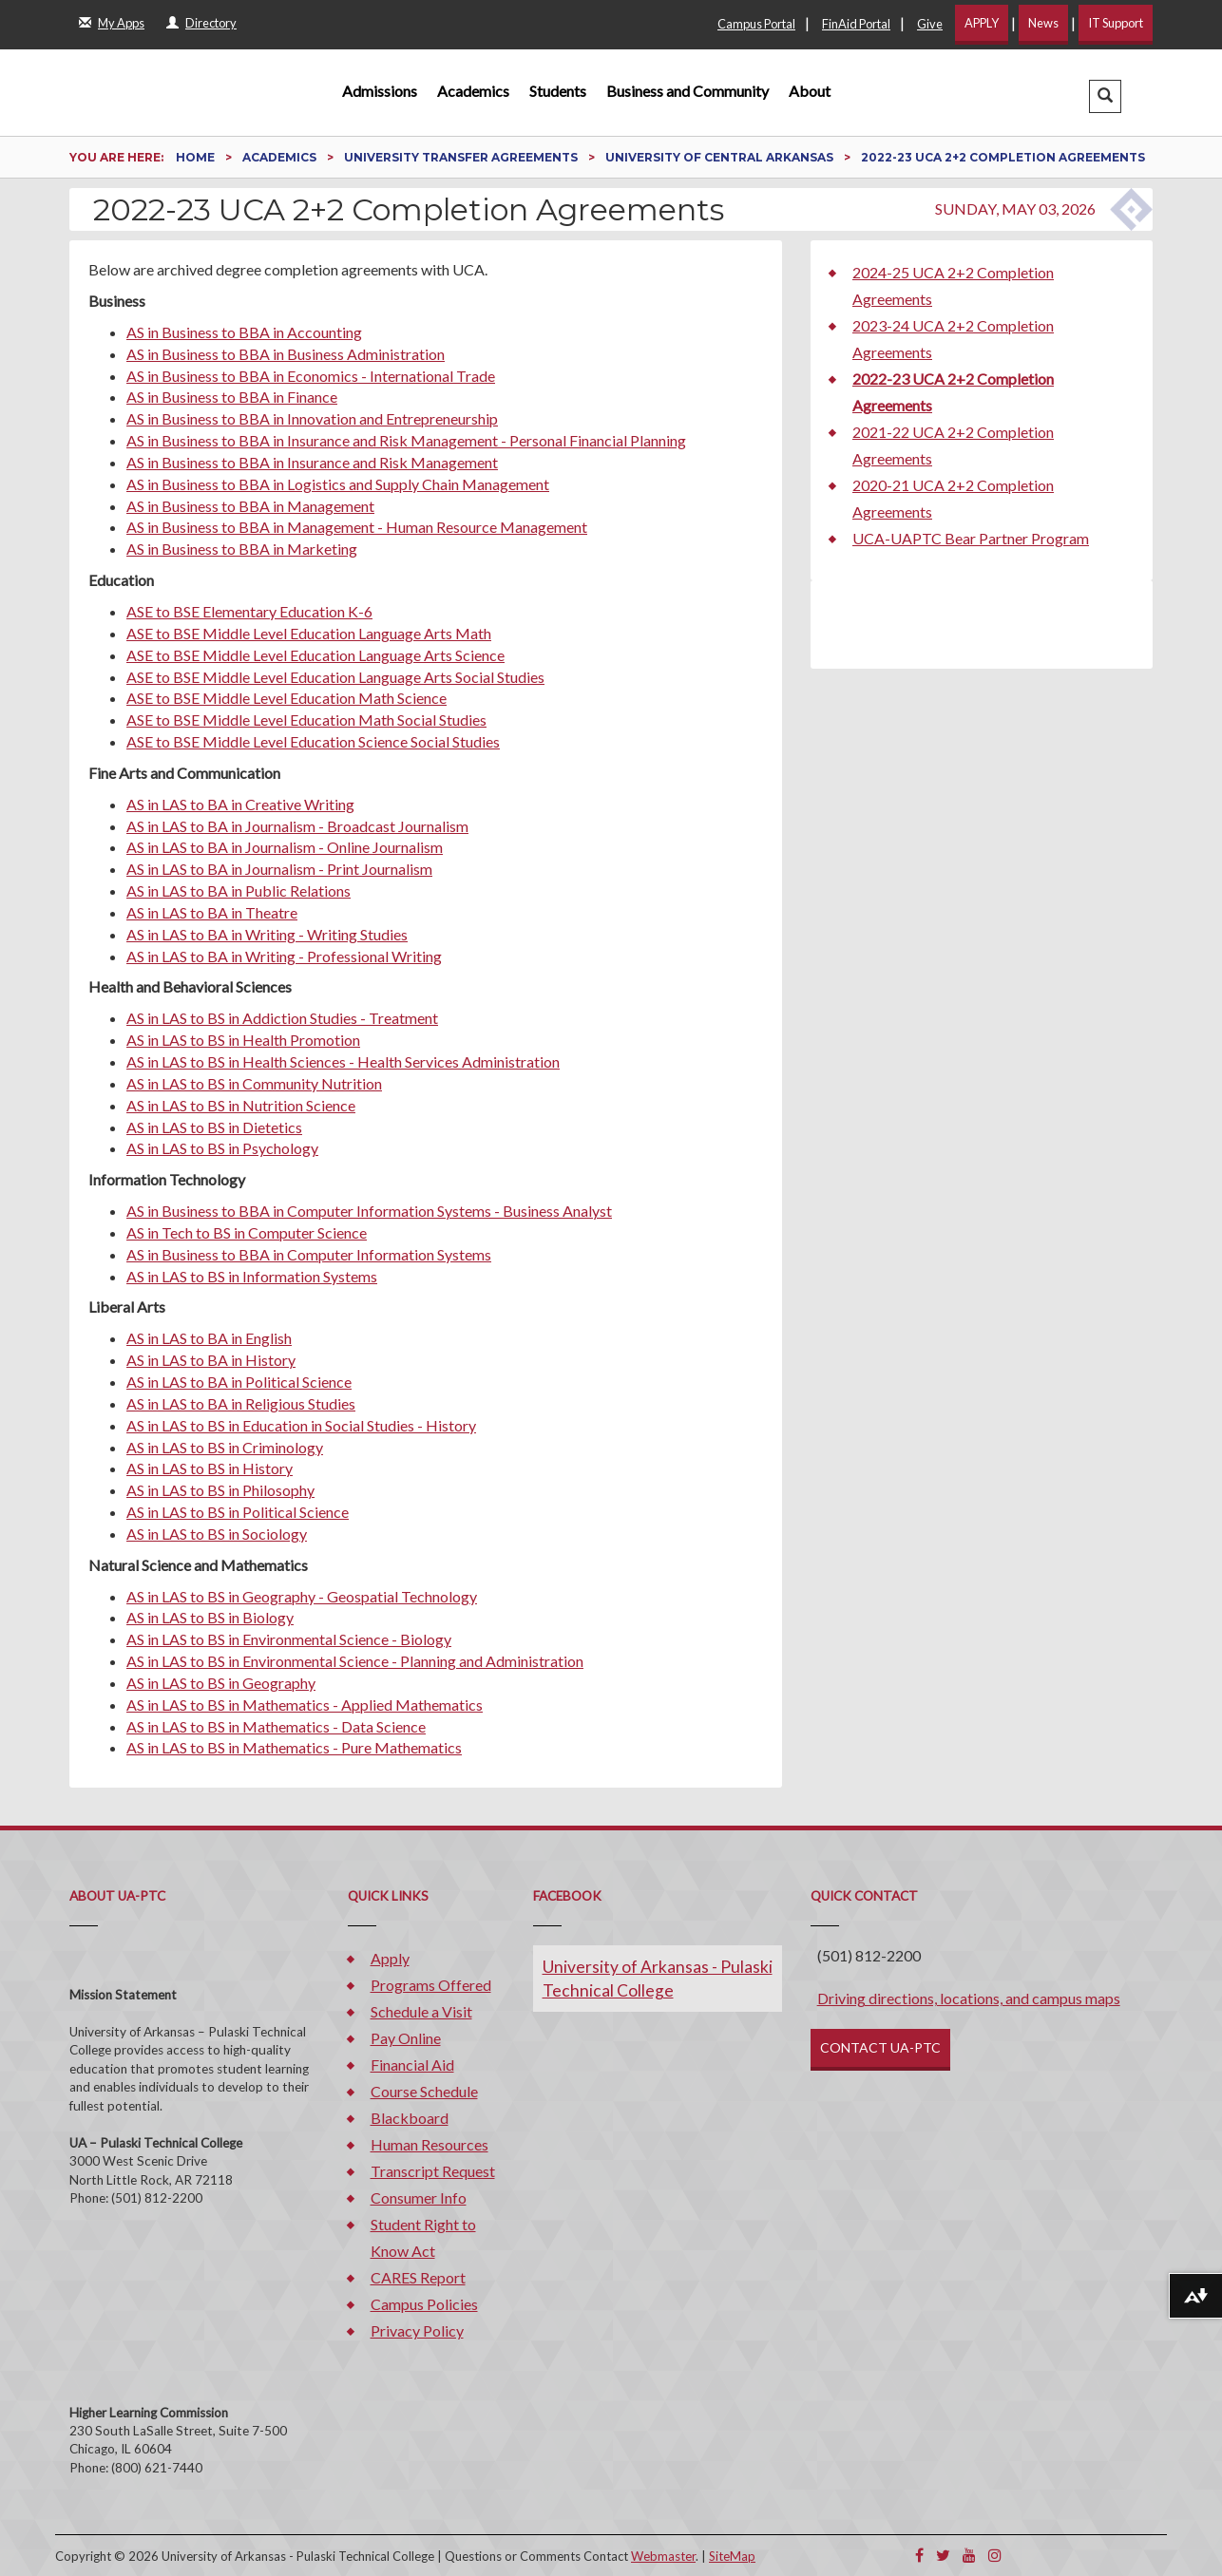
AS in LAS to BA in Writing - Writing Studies (267, 934)
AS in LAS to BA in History (211, 1360)
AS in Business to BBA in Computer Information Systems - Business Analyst (369, 1211)
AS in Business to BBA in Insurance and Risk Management (312, 462)
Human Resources (429, 2144)
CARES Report (418, 2277)
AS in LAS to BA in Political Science (239, 1382)
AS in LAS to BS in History (209, 1468)
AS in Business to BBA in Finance (231, 397)
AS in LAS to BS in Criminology (224, 1447)
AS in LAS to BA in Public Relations (238, 890)
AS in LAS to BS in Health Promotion (243, 1040)
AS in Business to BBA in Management (250, 506)
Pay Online (406, 2038)
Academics (473, 91)
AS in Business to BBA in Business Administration (285, 354)
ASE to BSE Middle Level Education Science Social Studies (313, 741)
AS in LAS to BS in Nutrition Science (240, 1105)
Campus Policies (424, 2304)
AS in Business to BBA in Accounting (244, 332)
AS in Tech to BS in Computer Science (246, 1232)
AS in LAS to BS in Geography (220, 1683)
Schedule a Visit (421, 2011)
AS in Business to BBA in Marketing (241, 549)
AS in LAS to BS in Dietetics (214, 1127)
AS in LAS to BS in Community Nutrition (254, 1083)
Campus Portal (756, 23)
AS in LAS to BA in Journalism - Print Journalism (279, 869)
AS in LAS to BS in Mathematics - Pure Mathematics (294, 1747)
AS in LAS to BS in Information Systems (251, 1276)
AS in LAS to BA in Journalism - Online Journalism (284, 847)
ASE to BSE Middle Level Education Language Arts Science (315, 655)
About (810, 91)
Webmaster (663, 2556)
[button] (1105, 96)
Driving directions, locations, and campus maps (968, 1998)
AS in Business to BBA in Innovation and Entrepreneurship (312, 418)
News (1043, 22)
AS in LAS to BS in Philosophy (220, 1490)
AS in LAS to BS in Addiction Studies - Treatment (282, 1018)
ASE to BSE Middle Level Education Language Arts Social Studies (335, 677)
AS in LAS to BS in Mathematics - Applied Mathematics (304, 1704)
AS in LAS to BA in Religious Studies (240, 1403)
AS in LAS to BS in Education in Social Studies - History (301, 1425)
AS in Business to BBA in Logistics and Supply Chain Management (337, 484)
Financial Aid (412, 2064)
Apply (390, 1958)
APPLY (981, 22)
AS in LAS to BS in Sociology (216, 1534)
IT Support (1115, 22)
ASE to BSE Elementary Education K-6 (249, 611)
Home (197, 157)
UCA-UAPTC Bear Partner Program (970, 538)
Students (557, 91)
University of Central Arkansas (720, 157)
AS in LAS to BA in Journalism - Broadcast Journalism (297, 826)
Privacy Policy (417, 2330)
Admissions (379, 91)
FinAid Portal (856, 23)
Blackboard (410, 2118)
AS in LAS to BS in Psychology (222, 1148)
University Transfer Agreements (462, 157)
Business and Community (687, 91)
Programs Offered (431, 1985)
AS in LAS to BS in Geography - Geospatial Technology (301, 1596)
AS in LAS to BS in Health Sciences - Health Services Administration (343, 1061)
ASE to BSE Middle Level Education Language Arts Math (308, 633)
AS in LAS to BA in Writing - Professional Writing (284, 956)
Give (930, 23)
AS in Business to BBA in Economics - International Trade (310, 376)
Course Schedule (424, 2091)
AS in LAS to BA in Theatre (211, 912)
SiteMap (732, 2556)
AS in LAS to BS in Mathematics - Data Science (276, 1726)
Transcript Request (433, 2171)
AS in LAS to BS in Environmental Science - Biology (288, 1639)
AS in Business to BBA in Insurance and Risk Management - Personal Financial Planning (406, 440)
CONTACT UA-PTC (880, 2047)
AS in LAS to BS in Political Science (237, 1512)
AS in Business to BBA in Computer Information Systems (308, 1254)
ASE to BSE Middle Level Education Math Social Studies (306, 719)
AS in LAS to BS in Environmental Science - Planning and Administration (354, 1661)
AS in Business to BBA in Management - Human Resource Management (356, 527)
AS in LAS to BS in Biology (210, 1617)
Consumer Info (419, 2197)
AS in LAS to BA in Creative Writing (240, 804)
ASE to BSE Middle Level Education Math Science (286, 698)
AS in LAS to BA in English (209, 1338)
